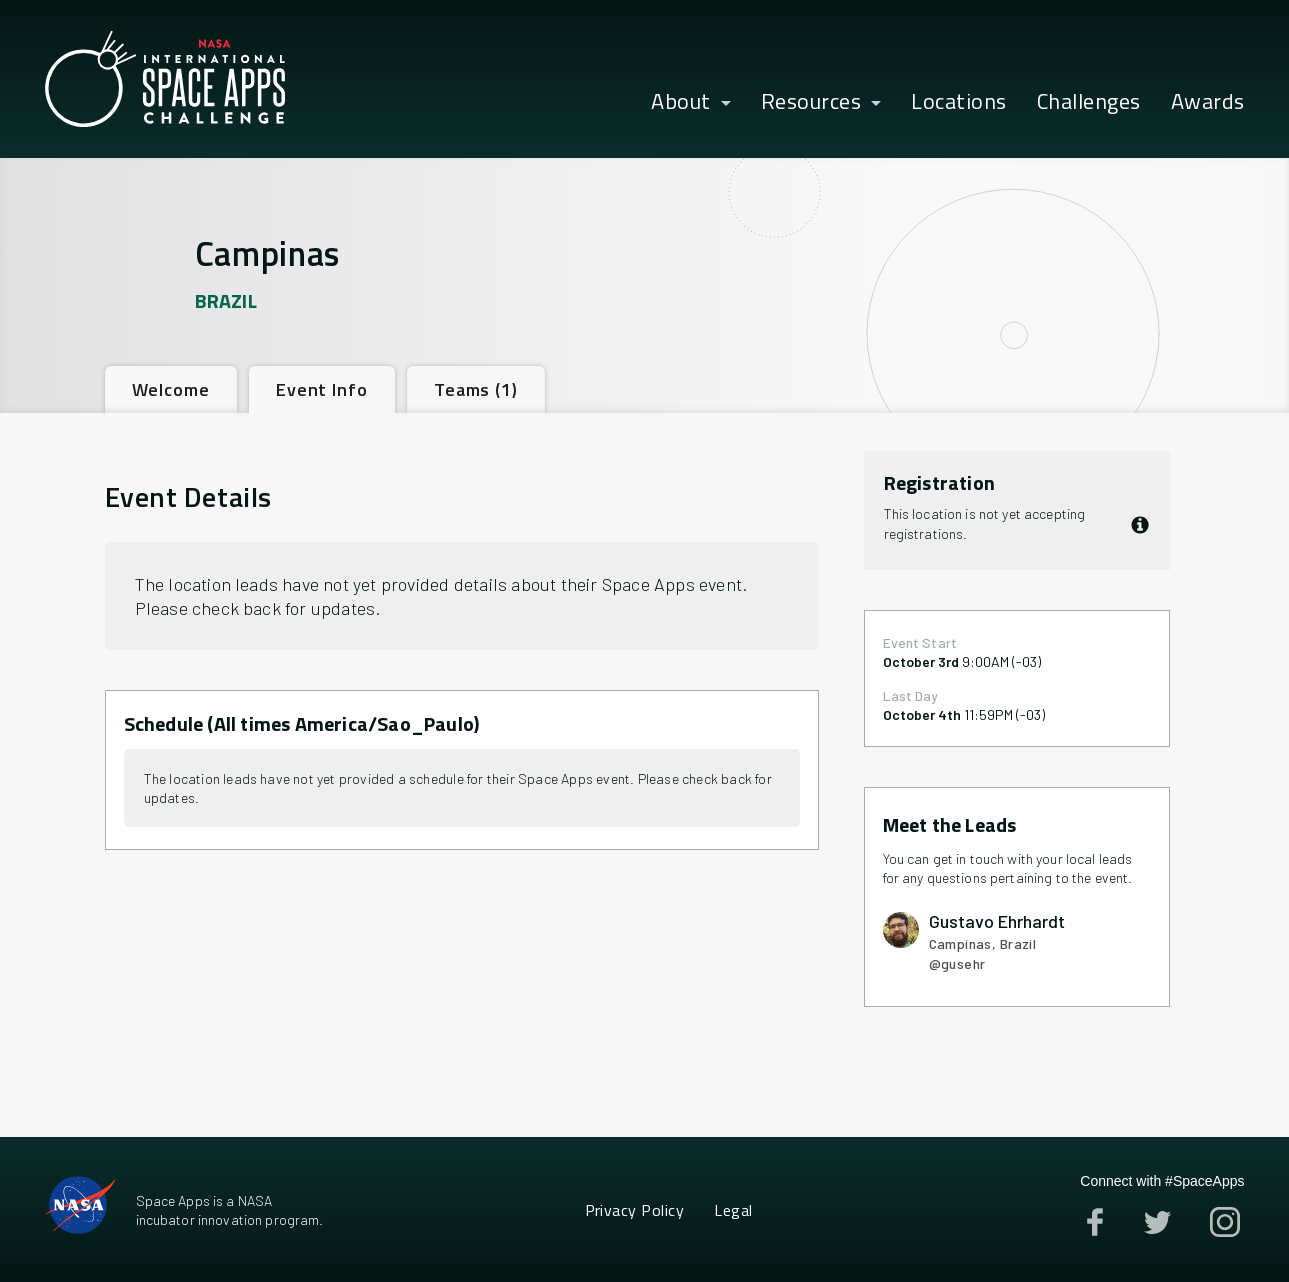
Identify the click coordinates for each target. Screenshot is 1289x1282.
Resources (811, 102)
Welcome (171, 389)
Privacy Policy (635, 1210)
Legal (733, 1210)
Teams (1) (476, 389)
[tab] (171, 389)
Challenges (1089, 102)
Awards (1208, 102)
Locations (959, 102)
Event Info (322, 389)
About (681, 102)
